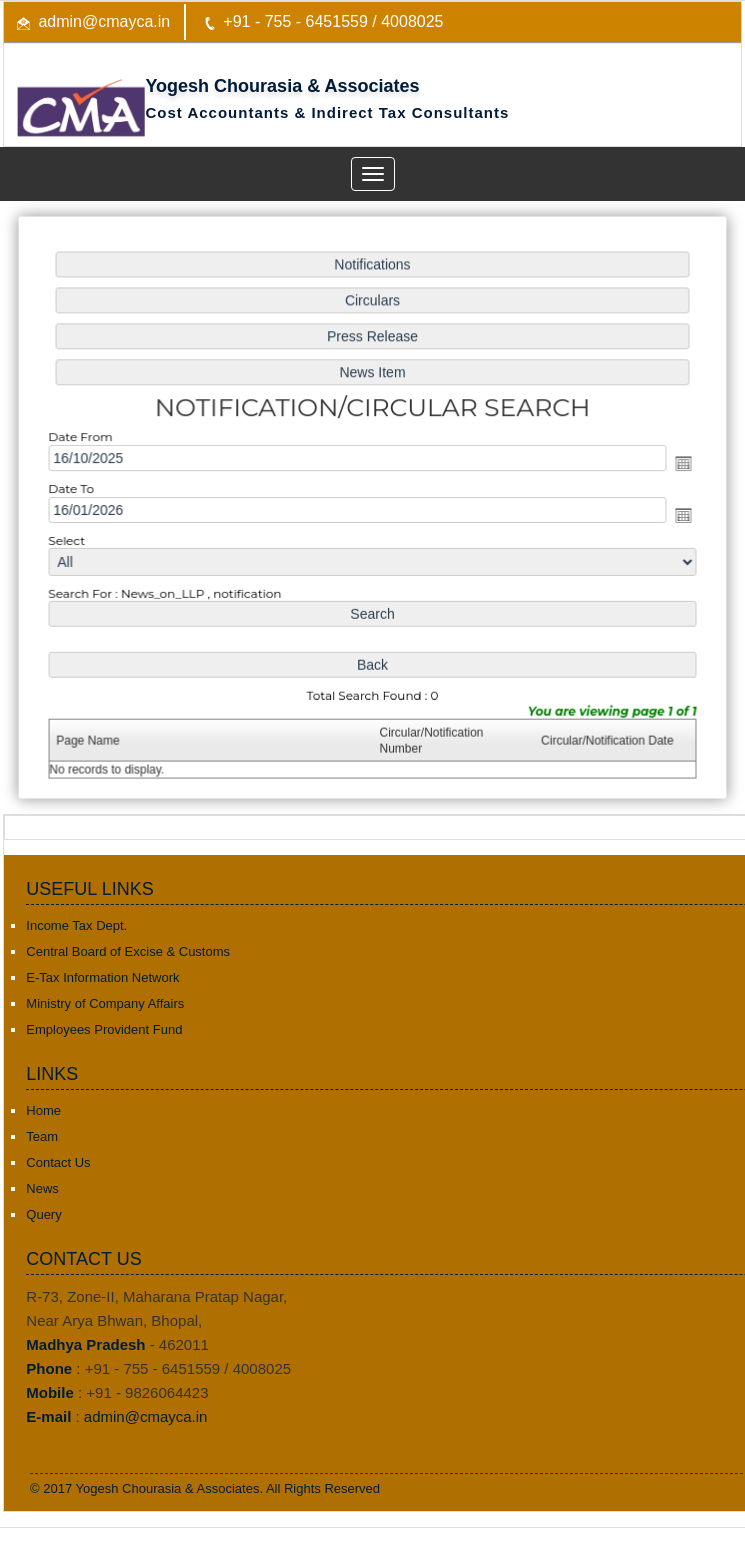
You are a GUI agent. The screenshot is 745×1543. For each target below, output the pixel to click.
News (42, 1188)
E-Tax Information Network (102, 977)
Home (43, 1110)
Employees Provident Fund (104, 1029)
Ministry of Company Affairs (105, 1003)
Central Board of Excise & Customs (128, 951)
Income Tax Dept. (76, 925)
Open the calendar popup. (679, 464)
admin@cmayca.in (104, 21)
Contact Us (58, 1162)
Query (43, 1214)
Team (42, 1136)
